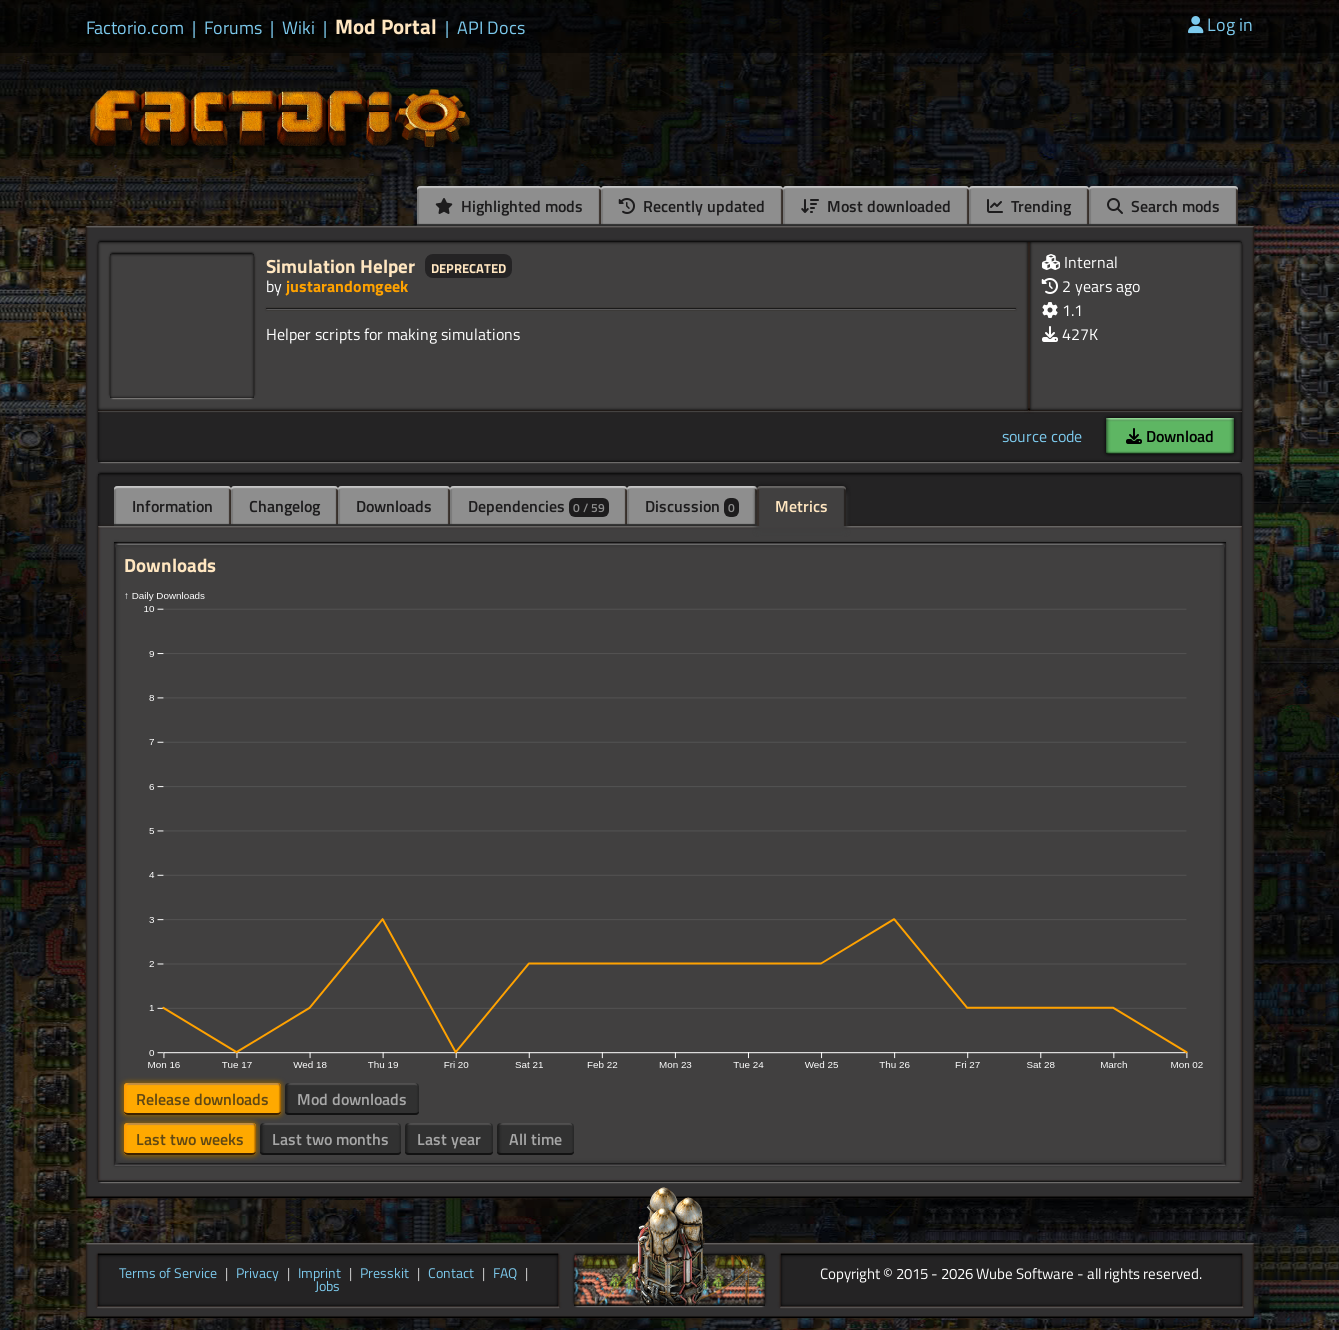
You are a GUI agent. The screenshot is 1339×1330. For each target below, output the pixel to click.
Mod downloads (352, 1099)
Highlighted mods (509, 206)
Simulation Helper (340, 265)
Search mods (1163, 206)
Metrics (801, 506)
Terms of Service (168, 1274)
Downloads (394, 506)
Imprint (319, 1274)
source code (1042, 436)
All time (535, 1139)
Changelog (284, 506)
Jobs (327, 1287)
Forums (233, 28)
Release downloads (202, 1099)
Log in (1220, 24)
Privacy (257, 1274)
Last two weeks (190, 1139)
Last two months (330, 1139)
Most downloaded (876, 206)
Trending (1029, 206)
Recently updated (692, 206)
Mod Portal (386, 26)
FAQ (505, 1274)
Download (1170, 436)
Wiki (298, 28)
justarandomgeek (347, 286)
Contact (451, 1274)
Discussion (692, 506)
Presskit (384, 1274)
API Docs (491, 28)
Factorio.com (135, 28)
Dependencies (538, 506)
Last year (449, 1139)
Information (172, 506)
